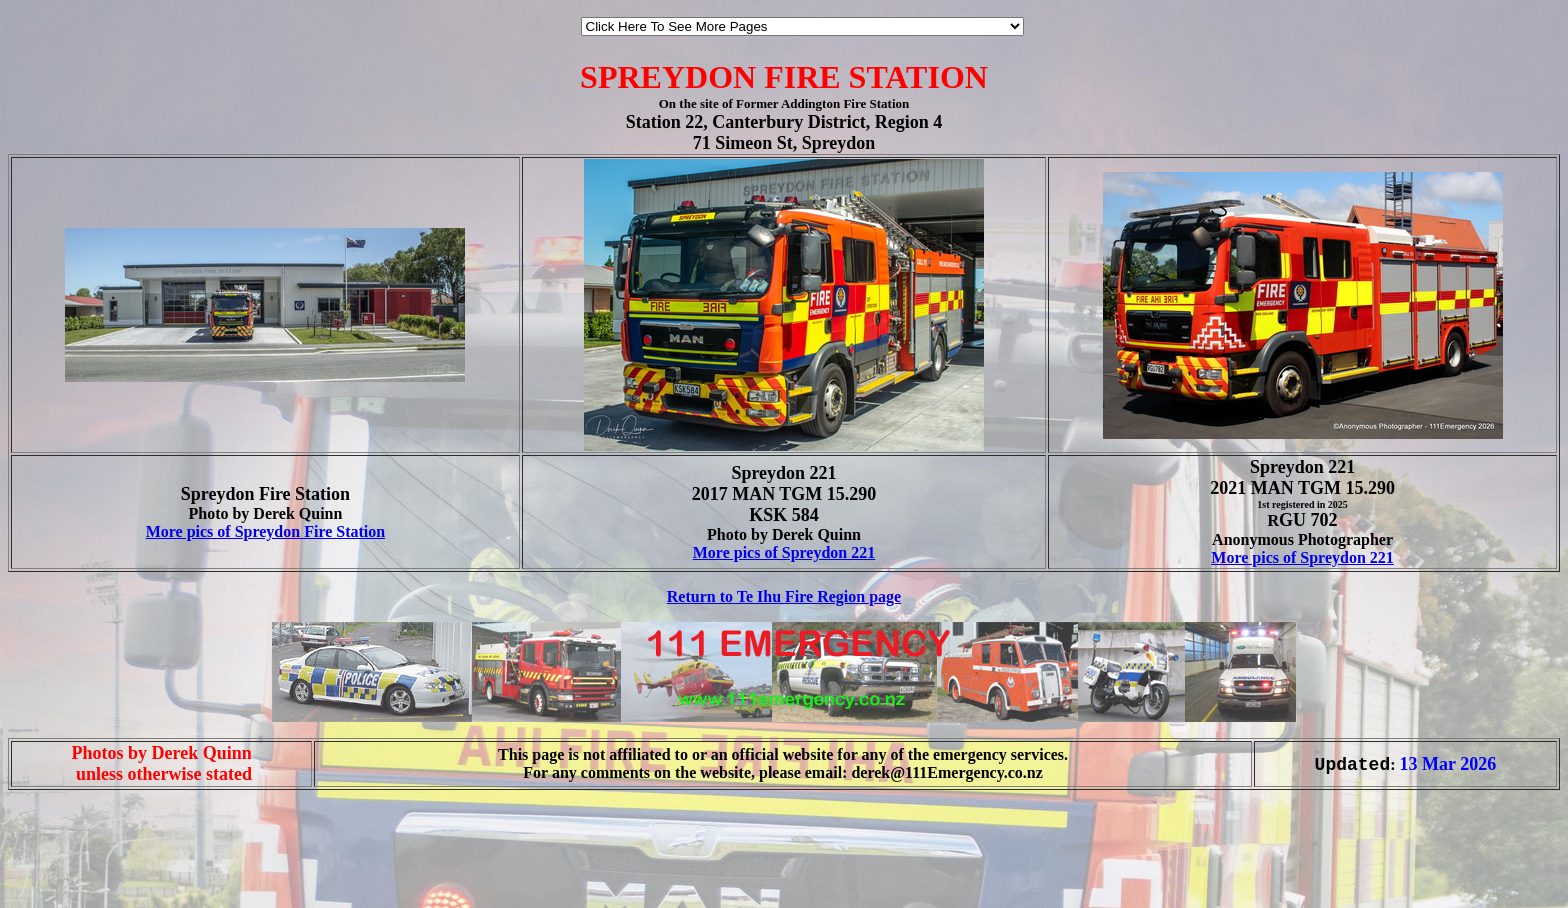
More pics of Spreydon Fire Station (266, 531)
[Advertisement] (68, 866)
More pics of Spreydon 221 (784, 552)
